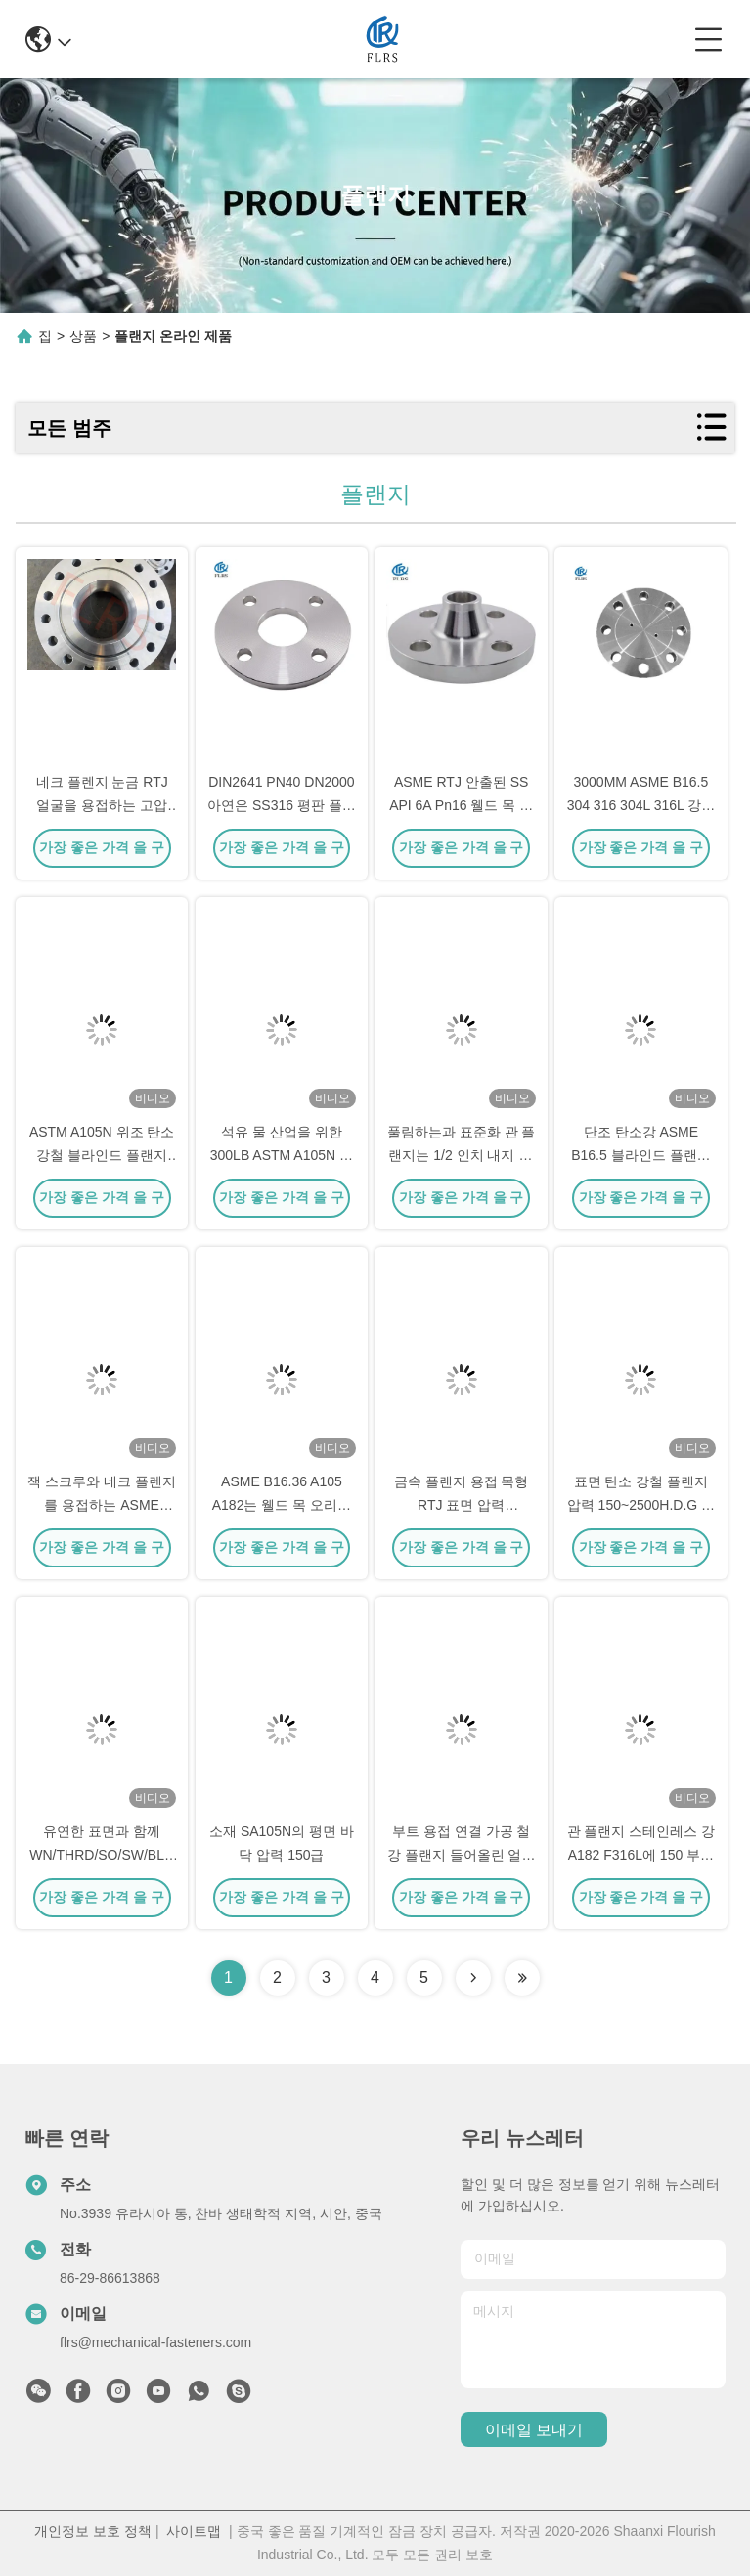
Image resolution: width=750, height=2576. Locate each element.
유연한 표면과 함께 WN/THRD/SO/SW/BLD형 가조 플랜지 (101, 1855)
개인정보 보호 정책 (93, 2531)
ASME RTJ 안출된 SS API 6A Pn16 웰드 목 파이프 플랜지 (461, 805)
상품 (83, 336)
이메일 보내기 (534, 2430)
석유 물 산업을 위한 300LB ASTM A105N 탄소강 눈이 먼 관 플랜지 (281, 1155)
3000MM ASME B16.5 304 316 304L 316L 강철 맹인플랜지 (641, 805)
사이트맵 (193, 2531)
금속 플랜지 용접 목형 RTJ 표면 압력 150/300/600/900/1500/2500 (471, 1505)
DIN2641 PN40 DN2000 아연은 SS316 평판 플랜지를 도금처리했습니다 (281, 805)
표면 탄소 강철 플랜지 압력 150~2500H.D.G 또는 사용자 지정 (641, 1505)
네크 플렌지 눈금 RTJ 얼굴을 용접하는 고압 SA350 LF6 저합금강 (102, 805)
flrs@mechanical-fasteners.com (155, 2342)
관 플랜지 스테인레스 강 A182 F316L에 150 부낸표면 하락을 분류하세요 (641, 1855)
